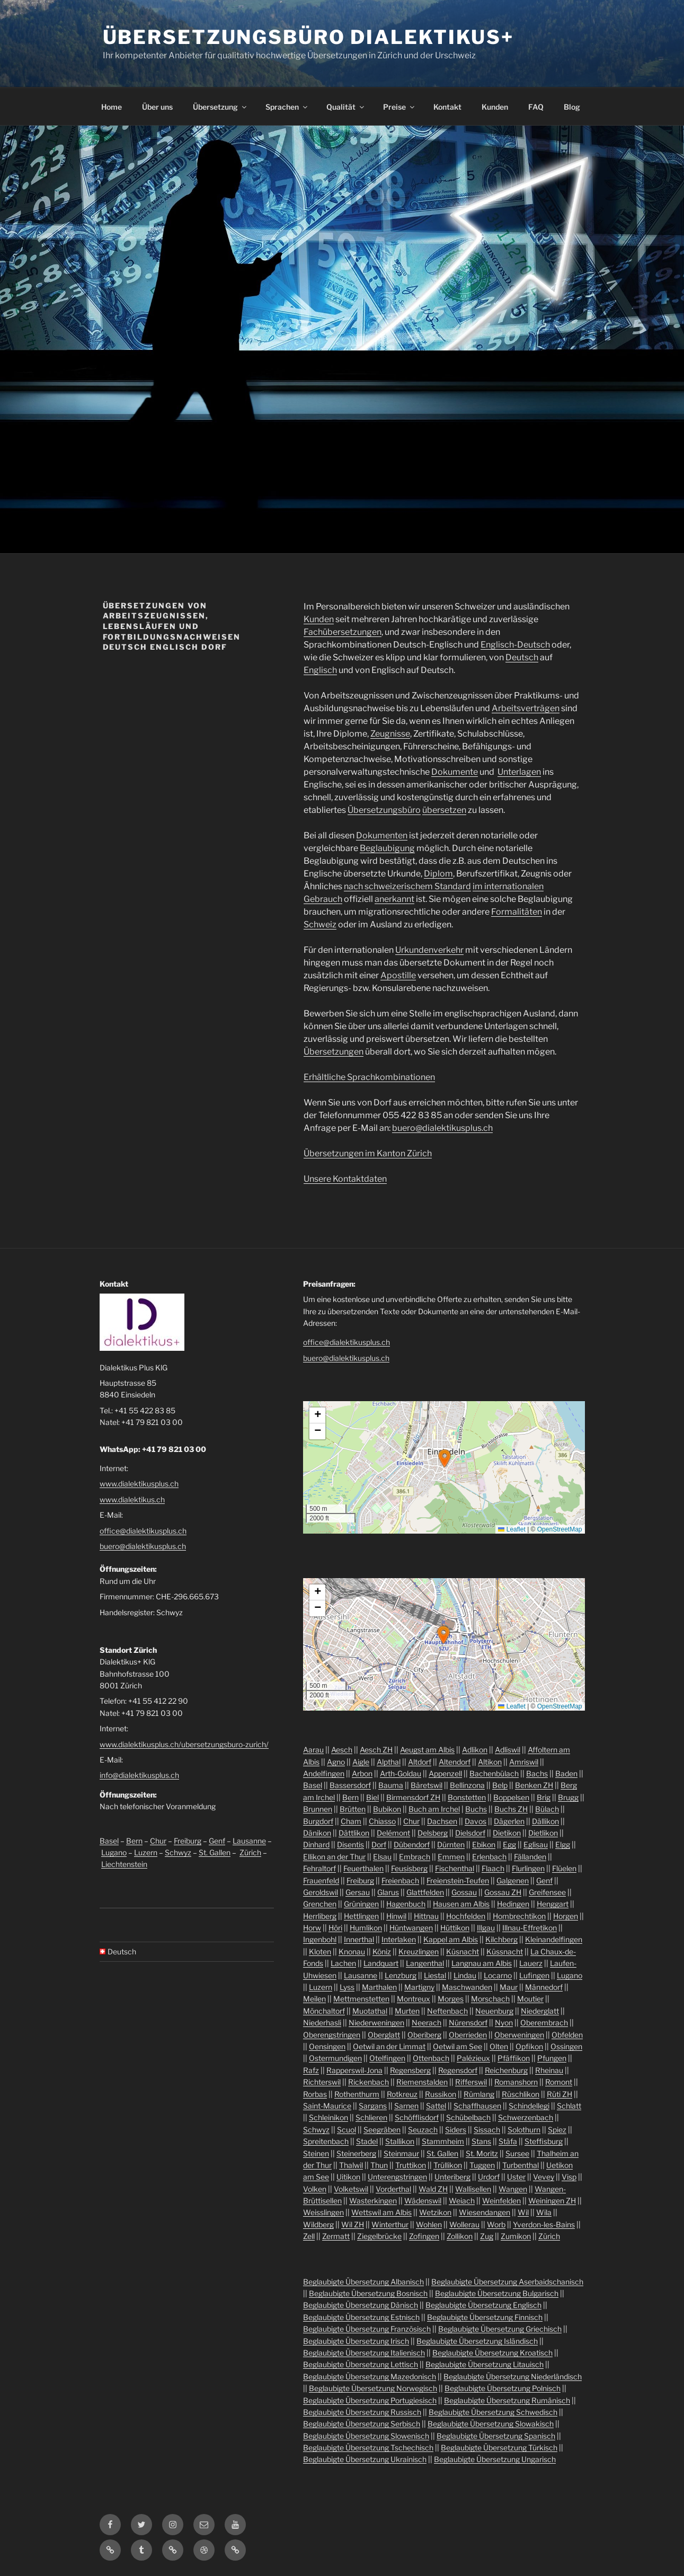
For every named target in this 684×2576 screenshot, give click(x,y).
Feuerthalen (363, 1868)
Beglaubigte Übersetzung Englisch (483, 2304)
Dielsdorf (470, 1832)
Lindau (465, 1975)
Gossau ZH (502, 1892)
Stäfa (508, 2141)
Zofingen (424, 2236)
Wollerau (464, 2224)
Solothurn (524, 2129)
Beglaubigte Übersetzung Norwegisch (373, 2388)
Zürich (250, 1852)
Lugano (114, 1852)
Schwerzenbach (525, 2117)
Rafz (311, 2070)
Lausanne (249, 1840)
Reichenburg (506, 2070)
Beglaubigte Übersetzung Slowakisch (491, 2423)
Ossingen (566, 2046)
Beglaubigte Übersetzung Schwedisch (493, 2411)
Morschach (490, 1998)
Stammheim (443, 2141)
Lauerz (531, 1963)
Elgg (562, 1844)
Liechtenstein (124, 1864)
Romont (558, 2081)
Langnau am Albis (481, 1963)
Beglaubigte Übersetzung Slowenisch (366, 2435)
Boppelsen (511, 1797)
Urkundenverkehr (429, 950)
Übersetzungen (333, 1052)
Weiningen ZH (552, 2200)
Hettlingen (361, 1915)
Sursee (517, 2153)
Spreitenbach (326, 2141)
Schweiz (320, 924)
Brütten (353, 1808)
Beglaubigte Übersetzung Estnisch (361, 2317)
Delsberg (432, 1832)
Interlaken (398, 1939)
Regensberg (410, 2070)
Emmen (451, 1856)
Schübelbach (468, 2117)
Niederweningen (376, 2022)
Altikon (490, 1761)
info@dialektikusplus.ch (139, 1775)
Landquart (380, 1963)
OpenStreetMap (559, 1529)
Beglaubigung (387, 848)
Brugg (568, 1797)
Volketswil (351, 2188)
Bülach (547, 1808)
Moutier (530, 1998)
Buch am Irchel (434, 1808)
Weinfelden (501, 2200)
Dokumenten (381, 835)
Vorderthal (393, 2188)
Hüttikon (454, 1927)
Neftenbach (447, 2010)
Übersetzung (220, 106)
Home (111, 106)
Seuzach (423, 2129)
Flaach (493, 1868)
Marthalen (379, 1986)
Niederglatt (540, 2010)
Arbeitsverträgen (525, 708)
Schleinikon (328, 2117)
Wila (544, 2212)
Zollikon (460, 2236)
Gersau (357, 1892)
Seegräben (382, 2129)
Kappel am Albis (450, 1939)
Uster (516, 2176)
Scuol (346, 2129)
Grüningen (361, 1903)
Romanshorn (516, 2081)
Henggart (552, 1903)
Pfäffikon (514, 2057)
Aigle (360, 1761)
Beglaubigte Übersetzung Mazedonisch (369, 2376)
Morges (451, 1998)
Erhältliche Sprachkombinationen (369, 1077)
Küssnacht (504, 1951)
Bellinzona (467, 1785)
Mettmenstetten (361, 1998)
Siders (455, 2129)
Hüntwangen (411, 1927)
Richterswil (322, 2081)
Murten (407, 2010)
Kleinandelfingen (553, 1939)
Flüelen (564, 1868)
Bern (134, 1840)
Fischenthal (454, 1868)
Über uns (157, 106)
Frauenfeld (321, 1880)
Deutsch (521, 657)
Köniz (381, 1951)
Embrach (414, 1856)
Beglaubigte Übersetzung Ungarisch (495, 2459)
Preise (399, 106)
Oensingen (327, 2046)
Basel (109, 1840)
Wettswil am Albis (381, 2212)
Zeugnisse (390, 734)
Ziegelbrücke (379, 2236)
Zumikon (516, 2236)
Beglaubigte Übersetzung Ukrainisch (365, 2459)
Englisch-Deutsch (515, 645)
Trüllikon (447, 2165)
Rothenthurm (356, 2094)
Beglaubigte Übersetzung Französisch (367, 2328)
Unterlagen (519, 772)
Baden (566, 1773)
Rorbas (315, 2094)
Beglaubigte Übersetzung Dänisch (360, 2304)
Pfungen (551, 2057)
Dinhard (316, 1844)
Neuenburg (494, 2010)
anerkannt (394, 899)
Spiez (557, 2129)
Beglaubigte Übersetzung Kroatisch (492, 2352)
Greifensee (547, 1892)
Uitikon (348, 2176)
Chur (158, 1840)
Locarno (498, 1975)
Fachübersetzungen (342, 632)
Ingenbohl (319, 1939)
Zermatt (336, 2236)
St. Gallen (214, 1852)
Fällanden (530, 1856)
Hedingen (513, 1903)
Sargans (373, 2105)
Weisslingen (323, 2212)
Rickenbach (368, 2081)
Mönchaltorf (324, 2010)
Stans (481, 2141)
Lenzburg (400, 1975)
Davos (475, 1821)
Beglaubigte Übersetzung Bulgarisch (496, 2293)
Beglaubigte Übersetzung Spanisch (496, 2435)
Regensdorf (457, 2070)
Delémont (393, 1832)
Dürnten (451, 1844)
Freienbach (400, 1880)
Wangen (513, 2188)
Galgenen (512, 1880)
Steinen (316, 2153)
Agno (336, 1761)
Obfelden (567, 2034)
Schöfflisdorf (417, 2117)
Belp (500, 1785)
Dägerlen (509, 1821)
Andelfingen (323, 1773)
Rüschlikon (520, 2094)
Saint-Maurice (327, 2105)
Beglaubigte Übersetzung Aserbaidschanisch (507, 2281)
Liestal (435, 1975)
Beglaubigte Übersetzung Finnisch (485, 2317)
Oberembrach (544, 2022)
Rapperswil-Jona (354, 2070)
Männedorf (544, 1986)
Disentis (350, 1844)
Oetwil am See (457, 2046)
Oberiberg (424, 2034)
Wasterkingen (373, 2200)
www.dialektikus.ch (132, 1499)
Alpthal (389, 1761)
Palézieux (473, 2057)
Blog (572, 106)
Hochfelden (465, 1915)
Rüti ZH (559, 2094)
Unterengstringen (397, 2176)
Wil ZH (352, 2224)
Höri (335, 1927)
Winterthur (389, 2224)
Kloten (320, 1951)
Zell (309, 2236)
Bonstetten (467, 1797)
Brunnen (317, 1808)
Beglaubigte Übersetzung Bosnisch (368, 2293)
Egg (509, 1844)
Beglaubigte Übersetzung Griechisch (500, 2328)
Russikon (440, 2094)
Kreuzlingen (418, 1951)
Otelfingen (387, 2057)
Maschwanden (467, 1986)
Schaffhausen (477, 2105)
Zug (486, 2236)
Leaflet (511, 1529)
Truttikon (410, 2165)
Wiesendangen (484, 2212)
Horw (312, 1927)
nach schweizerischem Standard (407, 886)
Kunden (495, 106)
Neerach (426, 2022)
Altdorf (419, 1761)
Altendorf (454, 1761)
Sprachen (287, 106)
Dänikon (317, 1832)
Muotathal (369, 2010)
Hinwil (396, 1915)
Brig (543, 1797)
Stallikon (399, 2141)
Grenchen (319, 1903)
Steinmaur (401, 2153)
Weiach (462, 2200)
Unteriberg (452, 2176)
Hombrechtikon (519, 1915)
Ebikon (483, 1844)
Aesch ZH (376, 1749)
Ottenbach (431, 2057)
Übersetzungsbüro (384, 810)
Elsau (382, 1856)
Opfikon (529, 2046)
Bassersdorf (350, 1785)
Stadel (367, 2141)
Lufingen (534, 1975)
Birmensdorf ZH (413, 1797)
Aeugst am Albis (427, 1749)
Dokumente (454, 772)
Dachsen (442, 1821)
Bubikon (387, 1808)
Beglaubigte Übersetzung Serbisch (361, 2423)
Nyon (504, 2022)
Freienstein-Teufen (458, 1880)
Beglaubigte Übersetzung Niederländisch (512, 2376)
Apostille (398, 975)
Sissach (487, 2129)
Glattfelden (425, 1892)
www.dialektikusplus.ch (139, 1483)
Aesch (341, 1749)
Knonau (352, 1951)
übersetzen (444, 810)
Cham (351, 1821)
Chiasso (382, 1821)
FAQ (536, 106)
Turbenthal (520, 2165)
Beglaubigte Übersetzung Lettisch (360, 2364)
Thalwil (351, 2165)
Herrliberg (319, 1915)
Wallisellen (473, 2188)
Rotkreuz (402, 2094)
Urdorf (489, 2176)
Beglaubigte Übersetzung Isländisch (477, 2340)
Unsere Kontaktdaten (345, 1179)
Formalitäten (516, 912)
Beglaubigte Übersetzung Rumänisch (507, 2400)
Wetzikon (435, 2212)
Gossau (464, 1892)
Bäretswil (426, 1785)
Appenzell (445, 1773)
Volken (314, 2188)
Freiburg (187, 1840)
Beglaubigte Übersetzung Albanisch (363, 2281)
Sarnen (406, 2105)
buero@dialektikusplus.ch (442, 1128)
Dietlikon (543, 1832)
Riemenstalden (422, 2081)
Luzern (145, 1852)
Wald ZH (433, 2188)
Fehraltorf (319, 1868)
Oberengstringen (331, 2034)
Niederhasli (322, 2022)
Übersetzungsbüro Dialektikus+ (308, 37)
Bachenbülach (494, 1773)
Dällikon (545, 1821)
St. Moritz (482, 2153)
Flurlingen (528, 1868)
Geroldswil (320, 1892)
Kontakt (447, 106)
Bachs (537, 1773)
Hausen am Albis (461, 1903)
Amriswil (523, 1761)
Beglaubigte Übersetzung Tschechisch (368, 2447)
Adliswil (507, 1749)
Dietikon (507, 1832)
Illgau (486, 1927)
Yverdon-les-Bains (544, 2224)
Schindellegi (529, 2105)
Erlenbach (489, 1856)
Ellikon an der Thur (334, 1856)
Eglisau (535, 1844)
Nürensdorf (468, 2022)
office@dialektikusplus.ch (143, 1530)
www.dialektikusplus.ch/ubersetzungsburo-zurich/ (184, 1744)
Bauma (390, 1785)
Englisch (320, 670)
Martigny (419, 1986)
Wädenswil (422, 2200)
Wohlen (429, 2224)
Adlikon (474, 1749)
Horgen (565, 1915)
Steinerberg (356, 2153)
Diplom (438, 874)
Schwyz (178, 1852)
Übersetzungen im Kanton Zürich (368, 1153)
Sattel (436, 2105)
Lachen (343, 1963)
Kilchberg (501, 1939)
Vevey (543, 2176)
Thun (379, 2165)
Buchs (476, 1808)
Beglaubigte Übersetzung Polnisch (503, 2388)
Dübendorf (412, 1844)
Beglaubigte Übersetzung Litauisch (484, 2364)
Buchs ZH (511, 1808)
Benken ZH (534, 1785)
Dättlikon (354, 1832)
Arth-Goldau (400, 1773)
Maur (509, 1986)
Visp (569, 2176)
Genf (217, 1840)
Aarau (313, 1749)
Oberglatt (384, 2034)
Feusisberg (409, 1868)
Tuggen (482, 2165)
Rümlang (479, 2094)
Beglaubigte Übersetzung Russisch (362, 2411)
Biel (372, 1797)
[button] (444, 1458)
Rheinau (549, 2070)
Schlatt (569, 2105)
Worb (496, 2224)
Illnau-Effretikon (529, 1927)
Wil (523, 2212)
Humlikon (366, 1927)
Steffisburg (544, 2141)
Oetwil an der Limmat (389, 2046)
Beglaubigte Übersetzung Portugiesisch (370, 2400)
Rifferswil (471, 2081)
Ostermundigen (335, 2057)
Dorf (378, 1844)
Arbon (362, 1773)
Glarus (388, 1892)
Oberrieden (468, 2034)
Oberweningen (519, 2034)
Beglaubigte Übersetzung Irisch (356, 2340)
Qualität (346, 106)
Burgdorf (318, 1821)
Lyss (347, 1986)
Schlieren (371, 2117)
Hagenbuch (405, 1903)
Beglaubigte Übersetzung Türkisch (499, 2447)
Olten (499, 2046)
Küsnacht (462, 1951)
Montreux (413, 1998)
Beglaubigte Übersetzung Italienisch (364, 2352)
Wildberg (318, 2224)
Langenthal (425, 1963)
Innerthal (359, 1939)
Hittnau (426, 1915)
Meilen (314, 1998)
